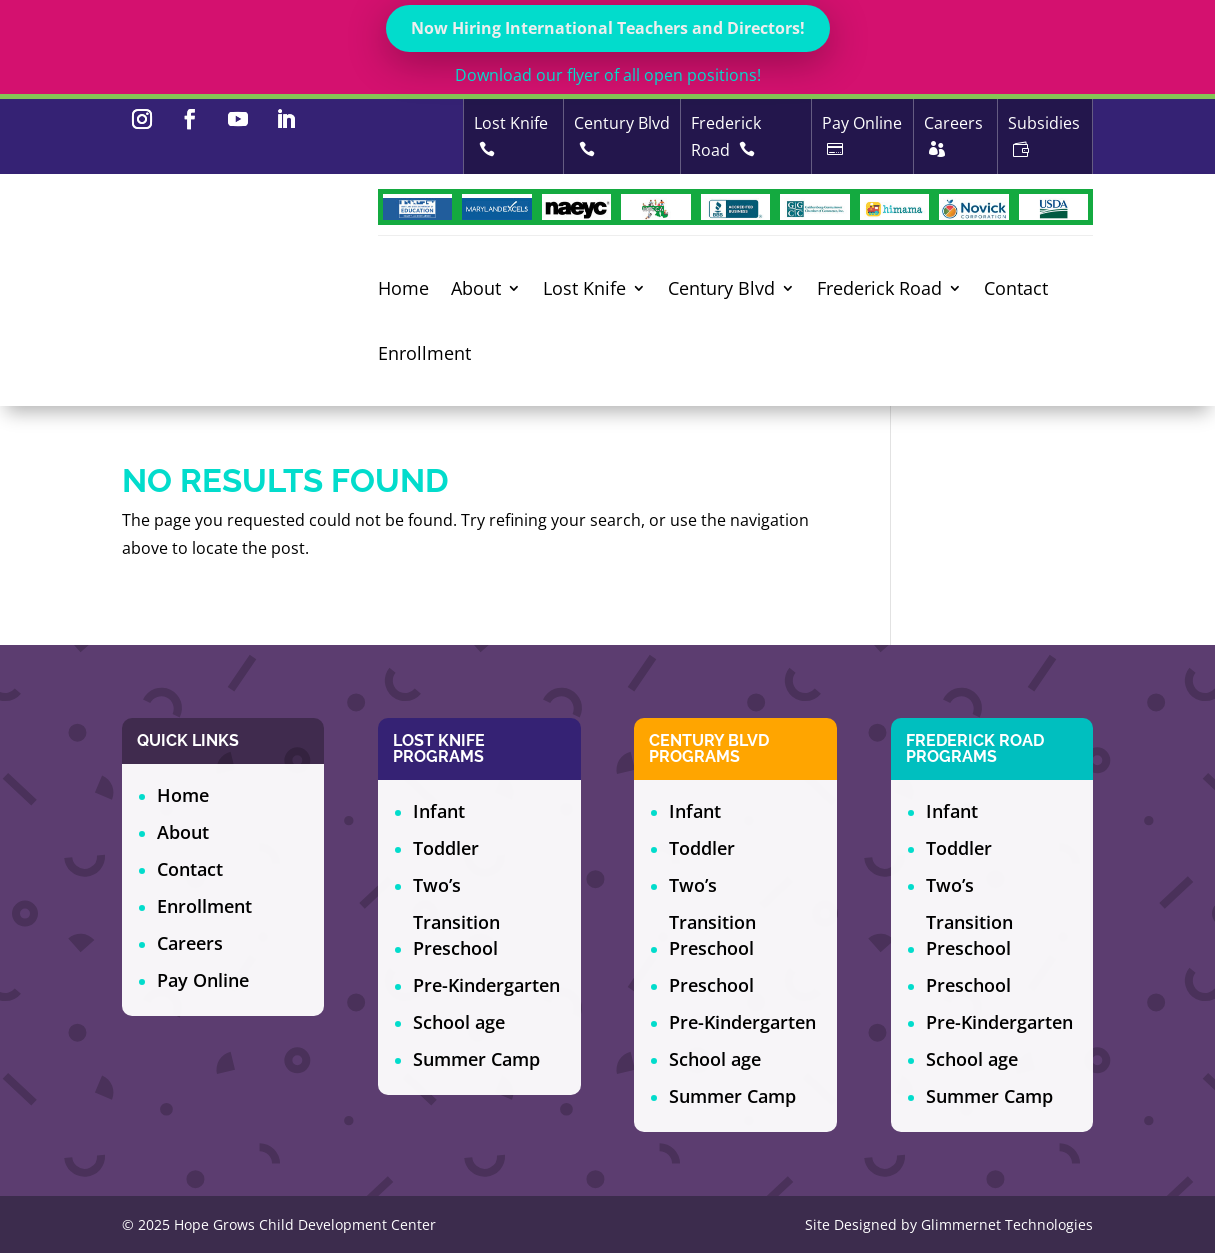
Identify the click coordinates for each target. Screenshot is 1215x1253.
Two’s (437, 885)
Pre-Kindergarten (486, 985)
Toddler (446, 848)
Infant (439, 811)
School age (459, 1022)
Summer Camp (476, 1059)
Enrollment (424, 354)
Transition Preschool (456, 935)
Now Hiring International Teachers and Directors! (608, 28)
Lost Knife (584, 289)
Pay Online (203, 980)
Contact (1016, 289)
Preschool (711, 985)
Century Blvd (721, 289)
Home (403, 289)
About (476, 289)
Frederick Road (879, 289)
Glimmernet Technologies (1007, 1224)
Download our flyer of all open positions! (608, 75)
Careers (190, 943)
